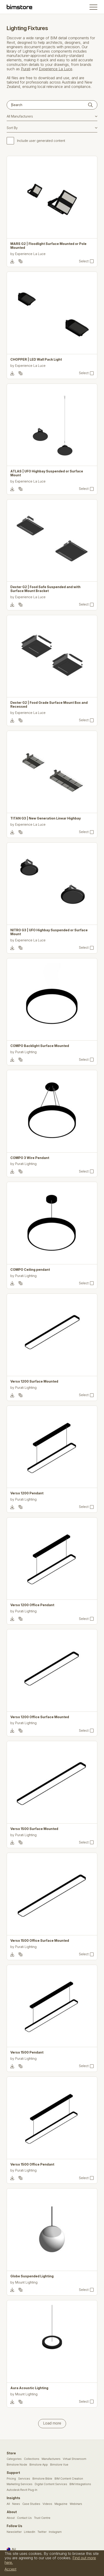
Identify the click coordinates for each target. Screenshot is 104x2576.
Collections (31, 2459)
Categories (14, 2459)
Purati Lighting (26, 1052)
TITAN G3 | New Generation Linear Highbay (45, 818)
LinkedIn (29, 2532)
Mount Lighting (26, 2282)
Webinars (76, 2504)
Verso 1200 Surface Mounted (34, 1381)
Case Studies (31, 2504)
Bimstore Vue (59, 2464)
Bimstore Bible (42, 2478)
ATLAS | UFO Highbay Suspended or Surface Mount (46, 473)
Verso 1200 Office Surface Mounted (39, 1717)
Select (84, 261)
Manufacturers (51, 2459)
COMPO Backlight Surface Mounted (39, 1046)
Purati (25, 69)
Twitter (42, 2532)
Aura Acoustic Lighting (29, 2388)
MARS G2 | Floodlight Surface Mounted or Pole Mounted (48, 246)
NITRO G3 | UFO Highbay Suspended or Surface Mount (49, 932)
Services (24, 2478)
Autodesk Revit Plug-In (22, 2490)
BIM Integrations (80, 2484)
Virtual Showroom (74, 2459)
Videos (47, 2504)
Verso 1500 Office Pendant (32, 2164)
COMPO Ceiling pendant (30, 1269)
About (11, 2518)
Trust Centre (42, 2518)
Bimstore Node (17, 2464)
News (16, 2504)
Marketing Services (19, 2484)
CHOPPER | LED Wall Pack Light (36, 359)
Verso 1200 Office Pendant (32, 1605)
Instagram (55, 2532)
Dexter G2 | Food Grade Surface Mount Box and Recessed (49, 704)
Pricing (11, 2478)
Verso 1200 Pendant (26, 1493)
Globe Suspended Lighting (32, 2276)
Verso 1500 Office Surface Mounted (39, 1940)
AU (11, 2549)
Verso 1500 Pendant (26, 2052)
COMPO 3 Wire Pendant (29, 1158)
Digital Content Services (51, 2484)
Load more (52, 2423)
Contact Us (24, 2518)
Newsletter (14, 2532)
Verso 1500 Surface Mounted (34, 1829)
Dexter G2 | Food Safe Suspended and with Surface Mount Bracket (45, 589)
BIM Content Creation (69, 2478)
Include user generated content (41, 141)
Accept (10, 2569)
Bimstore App (38, 2464)
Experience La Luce (55, 69)
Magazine (61, 2504)
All (8, 2504)
